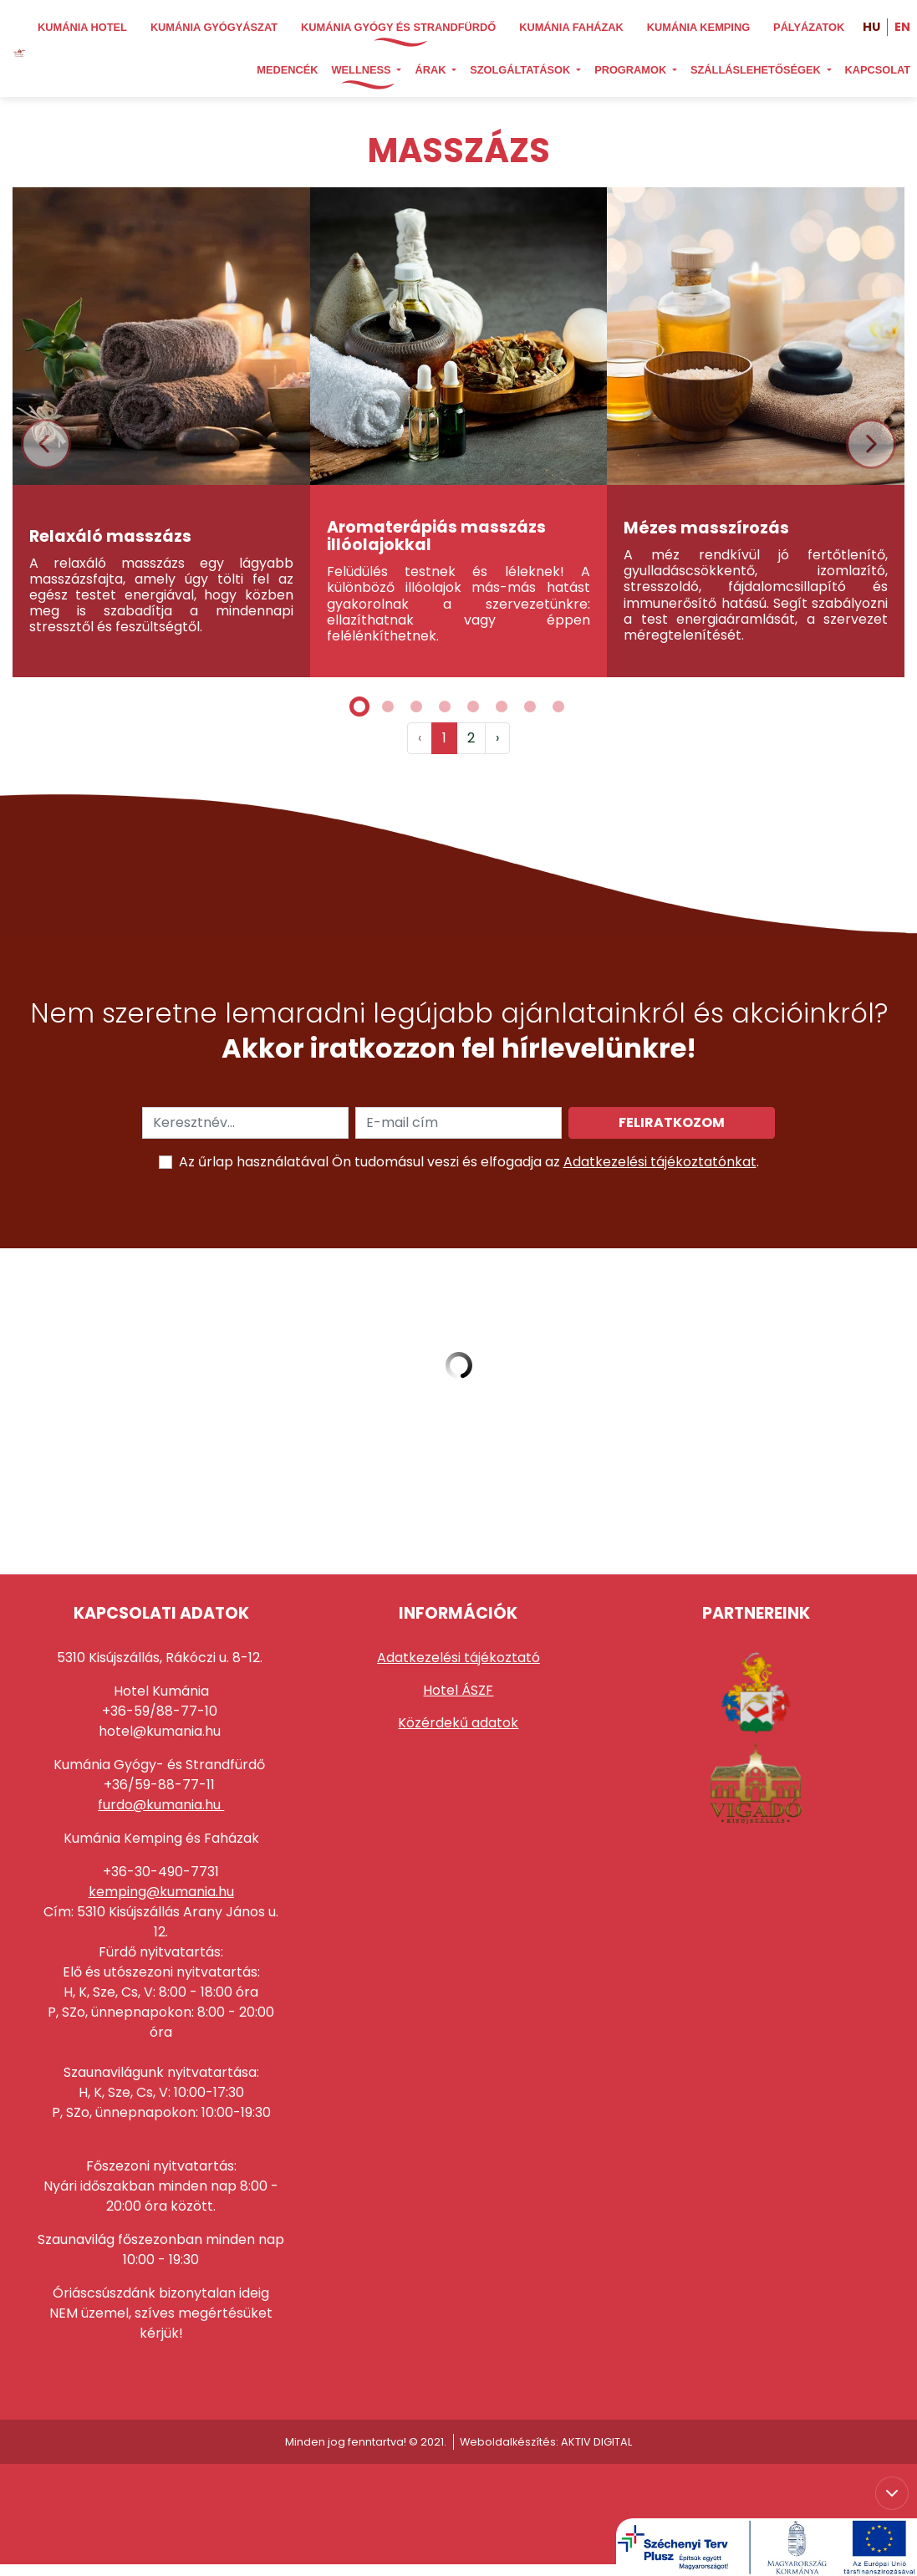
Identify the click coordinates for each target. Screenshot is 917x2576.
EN (902, 26)
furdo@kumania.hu (161, 1804)
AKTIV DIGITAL (596, 2442)
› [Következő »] (497, 737)
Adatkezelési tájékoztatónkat (660, 1161)
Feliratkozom (672, 1122)
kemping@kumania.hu (161, 1891)
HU (871, 26)
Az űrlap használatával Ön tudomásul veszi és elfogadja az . (469, 1161)
